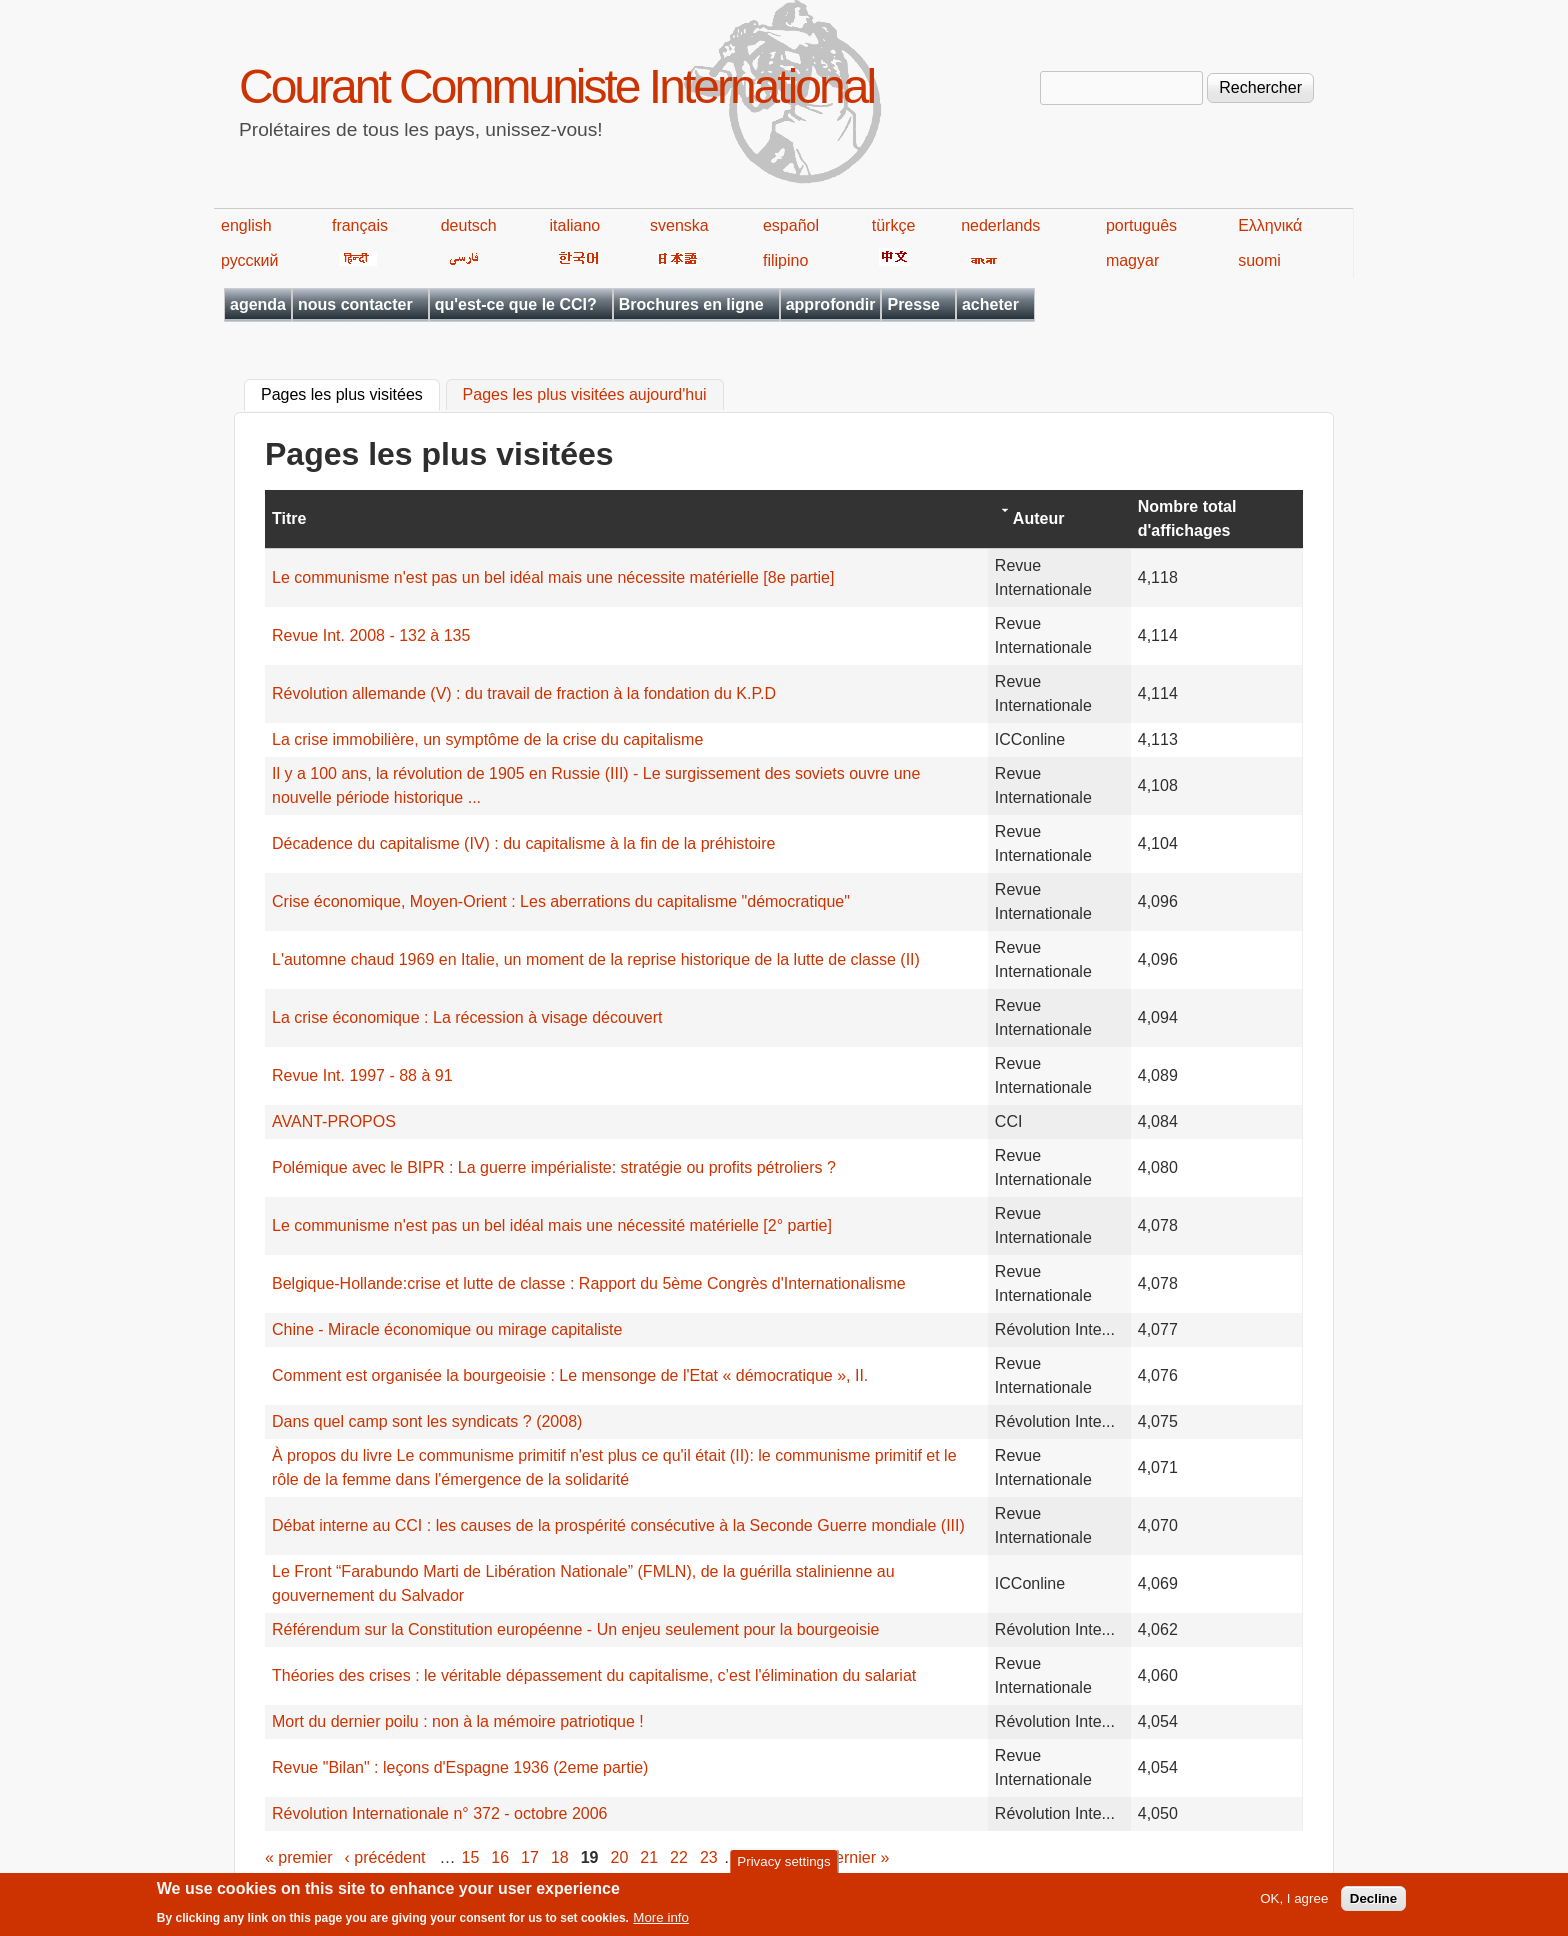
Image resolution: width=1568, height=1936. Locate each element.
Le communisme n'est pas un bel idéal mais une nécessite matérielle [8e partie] (553, 577)
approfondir (831, 304)
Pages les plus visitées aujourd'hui (585, 395)
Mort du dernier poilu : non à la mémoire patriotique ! (458, 1721)
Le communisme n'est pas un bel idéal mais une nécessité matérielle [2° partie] (552, 1225)
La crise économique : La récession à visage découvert (467, 1017)
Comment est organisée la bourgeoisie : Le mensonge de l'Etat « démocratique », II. (570, 1375)
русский (249, 260)
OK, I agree (1294, 1904)
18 (560, 1857)
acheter (990, 304)
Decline (1373, 1904)
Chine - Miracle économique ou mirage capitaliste (447, 1329)
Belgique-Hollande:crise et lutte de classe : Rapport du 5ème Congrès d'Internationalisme (589, 1283)
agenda (258, 304)
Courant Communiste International (556, 86)
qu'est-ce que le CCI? (516, 304)
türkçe (894, 225)
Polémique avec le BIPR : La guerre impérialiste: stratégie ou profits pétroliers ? (554, 1167)
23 (709, 1857)
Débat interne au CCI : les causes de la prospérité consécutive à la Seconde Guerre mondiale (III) (618, 1525)
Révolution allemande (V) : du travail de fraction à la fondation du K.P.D (524, 693)
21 (649, 1857)
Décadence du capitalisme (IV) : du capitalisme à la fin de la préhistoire (523, 843)
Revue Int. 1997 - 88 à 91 (362, 1075)
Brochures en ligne (691, 304)
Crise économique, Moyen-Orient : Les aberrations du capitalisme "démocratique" (561, 901)
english (246, 225)
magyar (1132, 260)
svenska (679, 225)
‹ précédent (385, 1857)
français (360, 225)
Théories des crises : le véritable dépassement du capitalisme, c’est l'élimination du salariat (594, 1675)
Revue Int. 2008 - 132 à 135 (371, 635)
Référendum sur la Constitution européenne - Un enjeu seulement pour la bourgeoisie (575, 1629)
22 (679, 1857)
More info (661, 1923)
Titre (289, 518)
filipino (785, 260)
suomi (1259, 260)
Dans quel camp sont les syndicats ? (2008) (427, 1421)
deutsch (469, 225)
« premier (299, 1857)
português (1141, 225)
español (791, 225)
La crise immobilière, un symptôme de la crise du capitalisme (487, 739)
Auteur (1039, 518)
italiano (575, 225)
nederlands (1000, 225)
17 (530, 1857)
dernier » (857, 1857)
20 (620, 1857)
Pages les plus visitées (350, 393)
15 (471, 1857)
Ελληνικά (1270, 225)
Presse (913, 304)
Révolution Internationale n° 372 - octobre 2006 (440, 1813)
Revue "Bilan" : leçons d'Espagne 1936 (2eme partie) (460, 1767)
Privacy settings (783, 1866)
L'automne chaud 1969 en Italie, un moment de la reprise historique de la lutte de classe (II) (596, 959)
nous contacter (355, 304)
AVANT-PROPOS (334, 1121)
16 (500, 1857)
